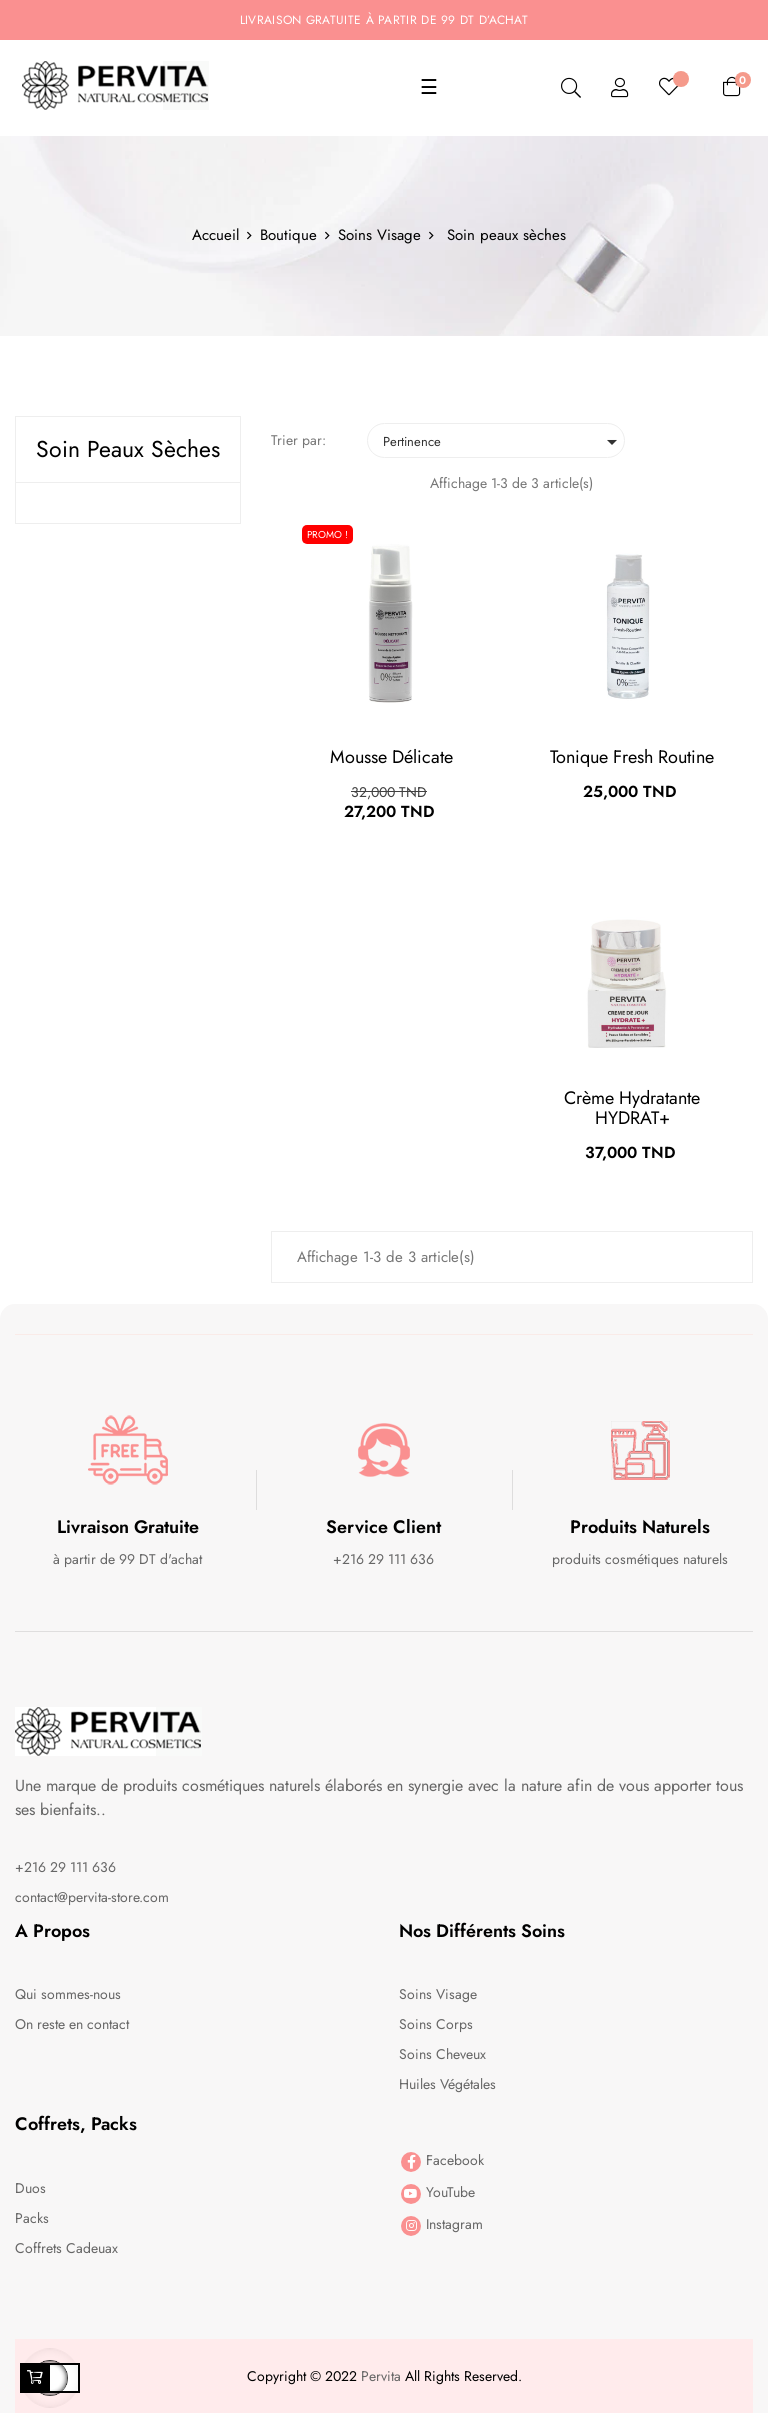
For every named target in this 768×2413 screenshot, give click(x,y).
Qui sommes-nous (68, 1994)
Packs (32, 2218)
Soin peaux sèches (128, 449)
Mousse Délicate (391, 757)
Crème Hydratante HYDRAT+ (632, 1108)
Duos (30, 2188)
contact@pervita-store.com (92, 1897)
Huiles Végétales (447, 2084)
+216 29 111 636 (65, 1867)
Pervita (381, 2376)
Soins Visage (438, 1994)
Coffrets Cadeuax (66, 2248)
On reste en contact (72, 2024)
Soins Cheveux (442, 2054)
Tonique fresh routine (632, 757)
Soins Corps (436, 2024)
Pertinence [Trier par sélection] (503, 442)
